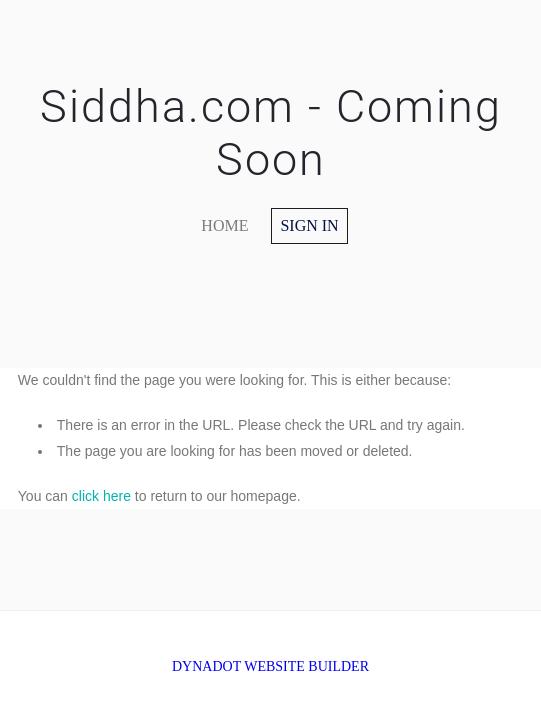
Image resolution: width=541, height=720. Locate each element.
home (224, 225)
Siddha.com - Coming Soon (271, 133)
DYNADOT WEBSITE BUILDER (270, 666)
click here (101, 496)
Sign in (309, 225)
